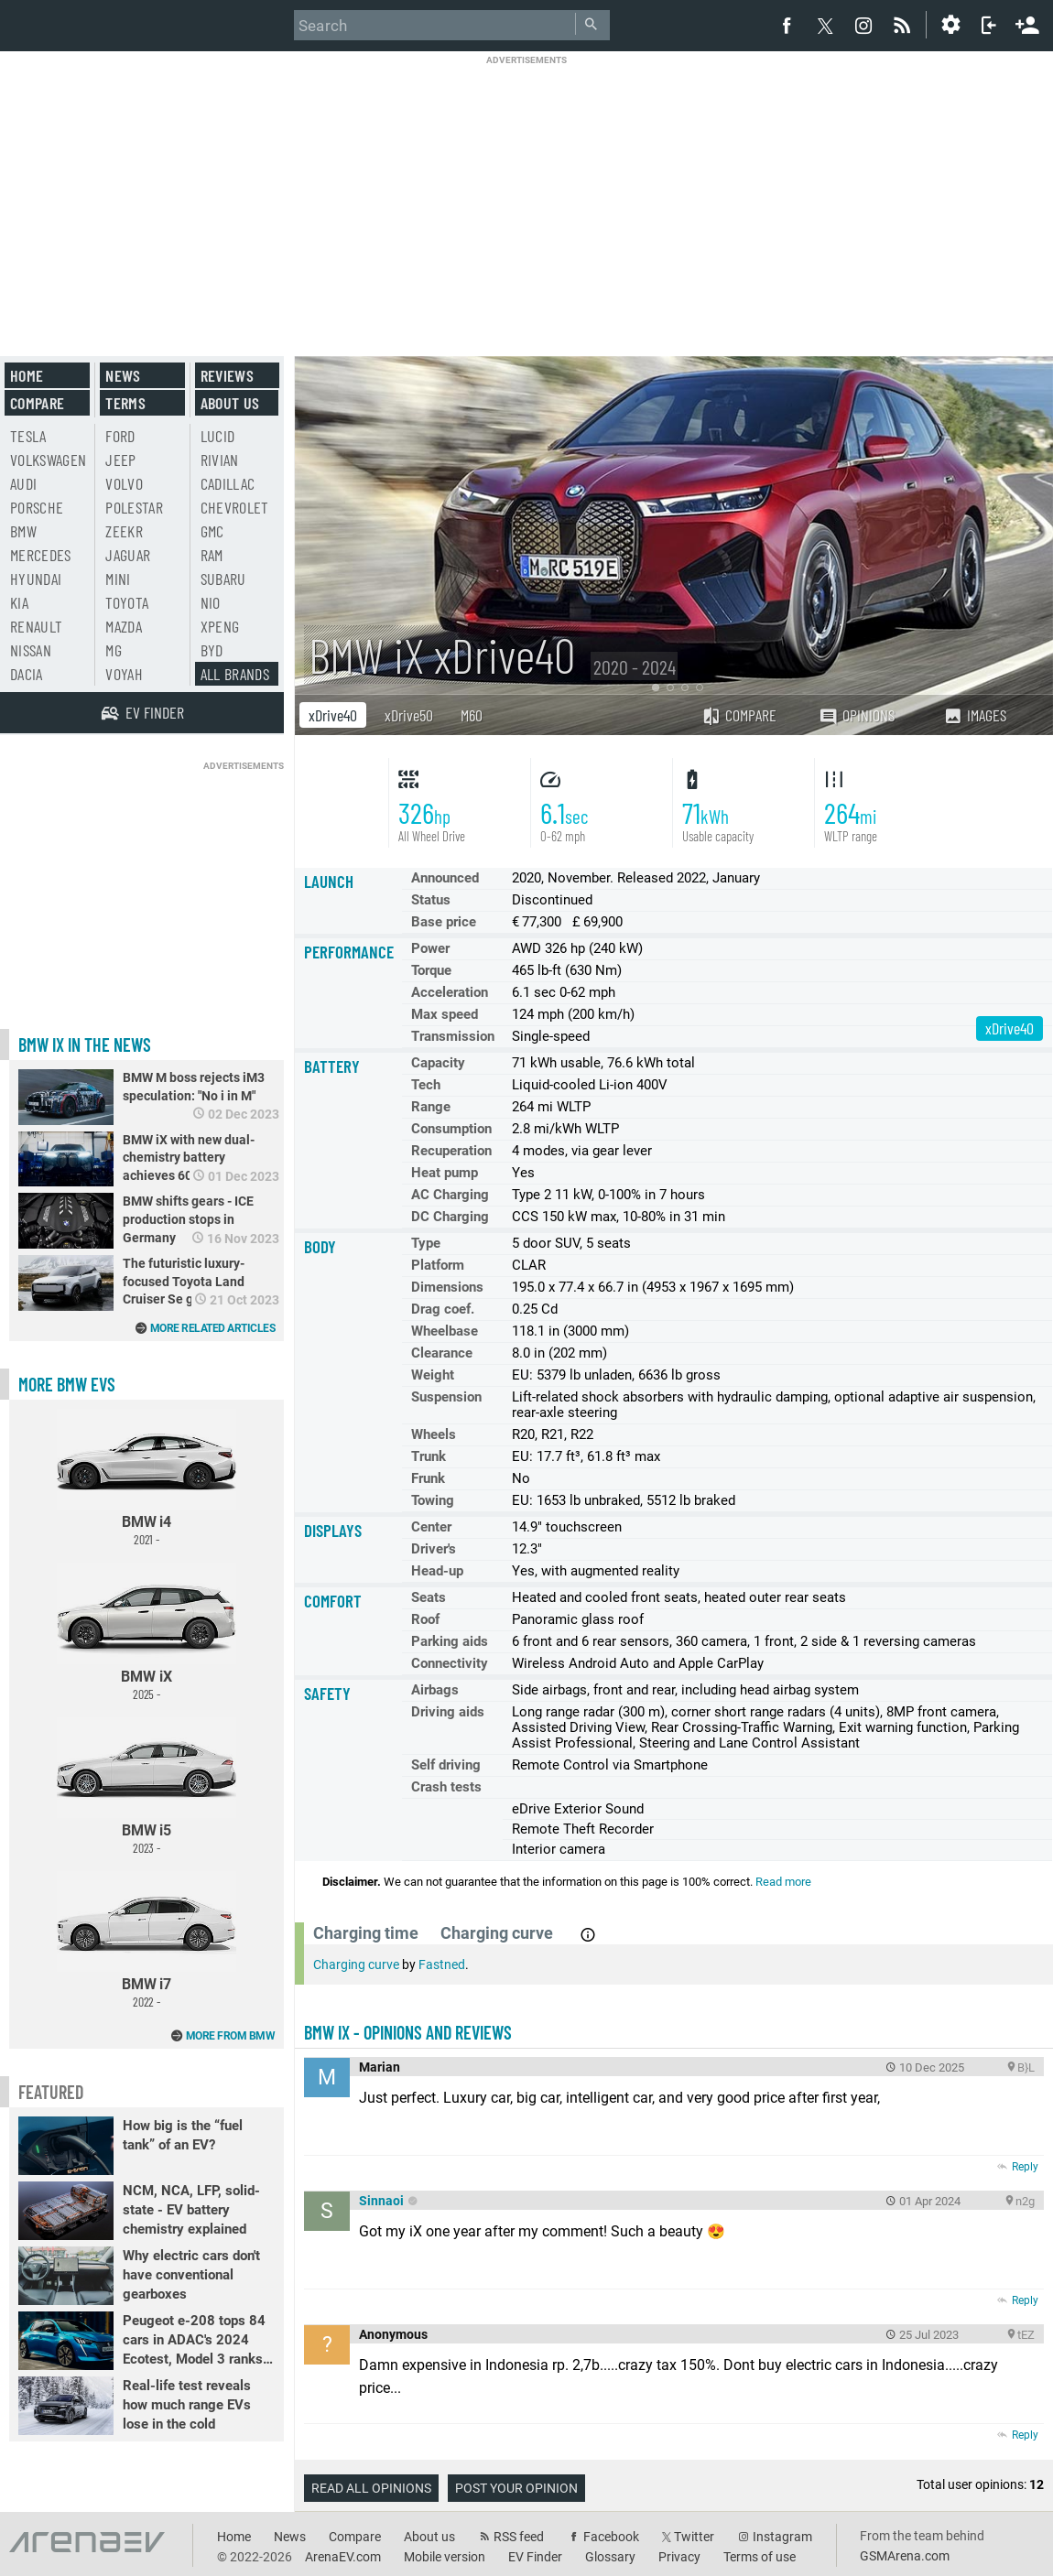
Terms (125, 403)
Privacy (679, 2556)
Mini (117, 578)
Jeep (120, 459)
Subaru (223, 578)
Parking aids (449, 1641)
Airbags (435, 1690)
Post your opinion (516, 2488)
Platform (437, 1265)
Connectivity (449, 1663)
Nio (211, 602)
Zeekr (124, 531)
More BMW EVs (66, 1384)
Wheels (433, 1434)
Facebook (611, 2536)
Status (431, 900)
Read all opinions (371, 2488)
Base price (443, 922)
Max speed (444, 1014)
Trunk (428, 1456)
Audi (23, 483)
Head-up (437, 1571)
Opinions (857, 715)
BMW (23, 531)
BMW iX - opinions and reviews (408, 2032)
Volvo (124, 483)
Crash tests (446, 1787)
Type (425, 1243)
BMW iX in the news (84, 1044)
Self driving (446, 1765)
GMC (212, 531)
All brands (235, 674)
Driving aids (447, 1712)
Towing (432, 1500)
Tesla (28, 436)
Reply (1025, 2166)
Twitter (694, 2536)
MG (113, 650)
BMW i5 (146, 1786)
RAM (212, 555)
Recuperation (451, 1150)
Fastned (441, 1964)
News (122, 375)
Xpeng (220, 626)
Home (26, 375)
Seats (428, 1597)
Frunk (428, 1478)
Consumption (451, 1128)
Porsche (36, 507)
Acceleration (449, 992)
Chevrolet (235, 507)
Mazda (123, 626)
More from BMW (231, 2035)
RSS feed (519, 2536)
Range (431, 1107)
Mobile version (444, 2556)
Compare (738, 715)
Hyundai (35, 578)
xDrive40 (333, 715)
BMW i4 (146, 1478)
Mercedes (40, 555)
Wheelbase (444, 1331)
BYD (212, 650)
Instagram (782, 2536)
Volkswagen (48, 459)
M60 (472, 715)
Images (974, 715)
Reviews (227, 375)
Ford (120, 436)
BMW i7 (146, 1940)
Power (430, 948)
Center (431, 1527)
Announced (445, 878)
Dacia (26, 674)
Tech (425, 1085)
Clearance (441, 1353)
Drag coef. (442, 1309)
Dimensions (447, 1287)
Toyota (126, 602)
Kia (19, 602)
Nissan (30, 650)
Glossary (610, 2556)
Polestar (134, 507)
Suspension (446, 1397)
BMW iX (146, 1632)
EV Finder (535, 2556)
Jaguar (127, 555)
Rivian (220, 459)
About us (230, 403)
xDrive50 (409, 715)
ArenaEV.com (343, 2556)
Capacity (438, 1063)
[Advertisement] (527, 194)
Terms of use (759, 2556)
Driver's (433, 1549)
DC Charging (450, 1216)
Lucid (218, 436)
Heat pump (444, 1172)
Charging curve (356, 1964)
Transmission (452, 1036)
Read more (783, 1882)
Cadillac (228, 483)
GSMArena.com (905, 2556)
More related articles (213, 1328)
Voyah (124, 674)
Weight (432, 1375)
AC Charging (450, 1194)
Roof (425, 1619)
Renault (36, 626)
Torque (431, 970)
